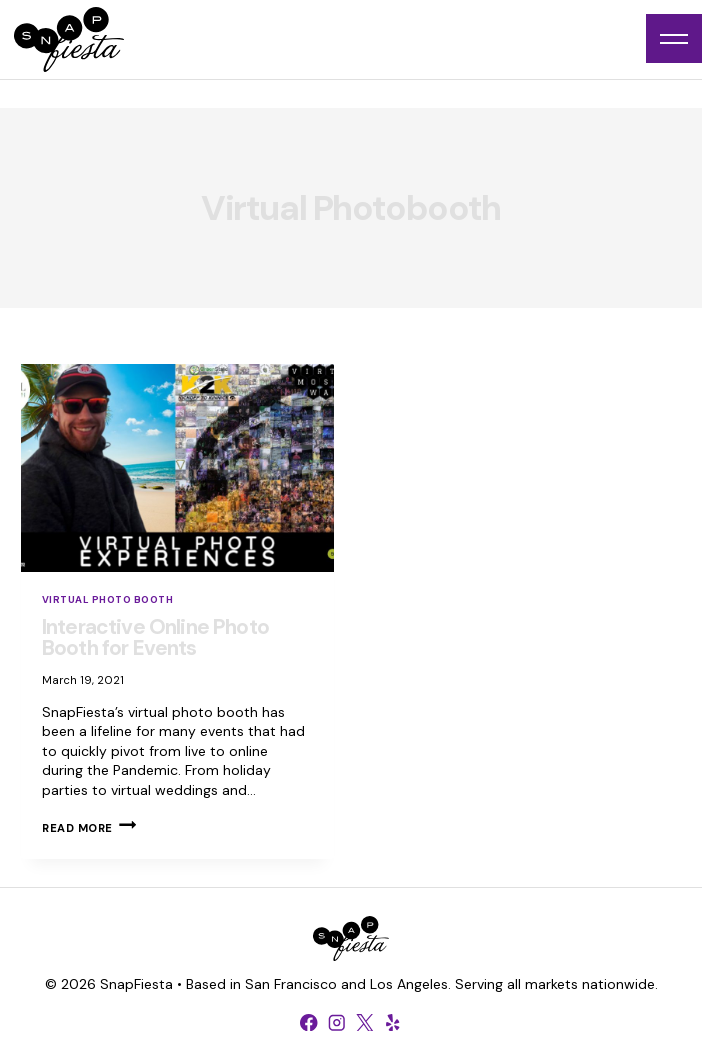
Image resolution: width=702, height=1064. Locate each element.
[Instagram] (337, 1022)
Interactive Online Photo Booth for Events (155, 637)
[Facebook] (309, 1022)
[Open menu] (674, 38)
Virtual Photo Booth (107, 599)
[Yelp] (393, 1022)
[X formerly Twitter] (365, 1022)
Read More (89, 828)
